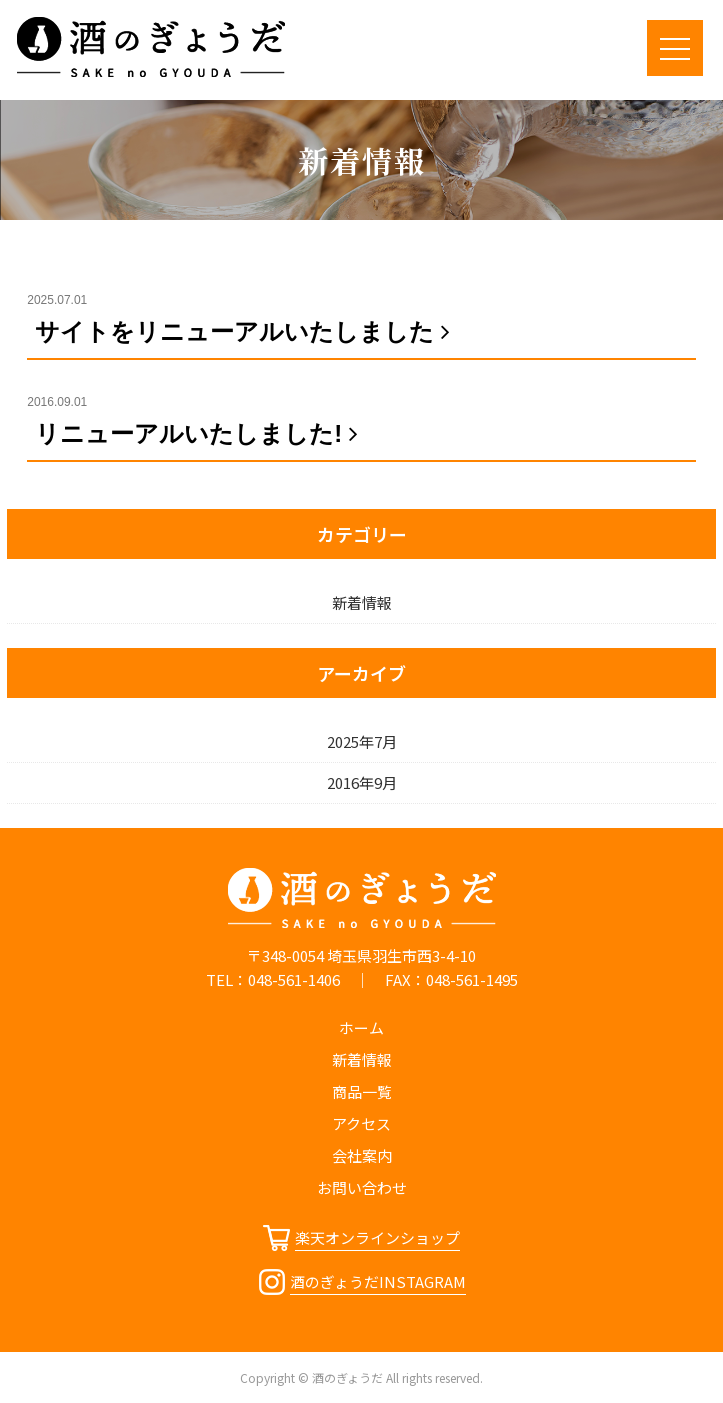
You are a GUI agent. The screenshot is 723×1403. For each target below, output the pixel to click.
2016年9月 (362, 782)
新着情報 (362, 602)
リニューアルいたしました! (200, 433)
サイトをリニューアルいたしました (246, 331)
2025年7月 (362, 741)
